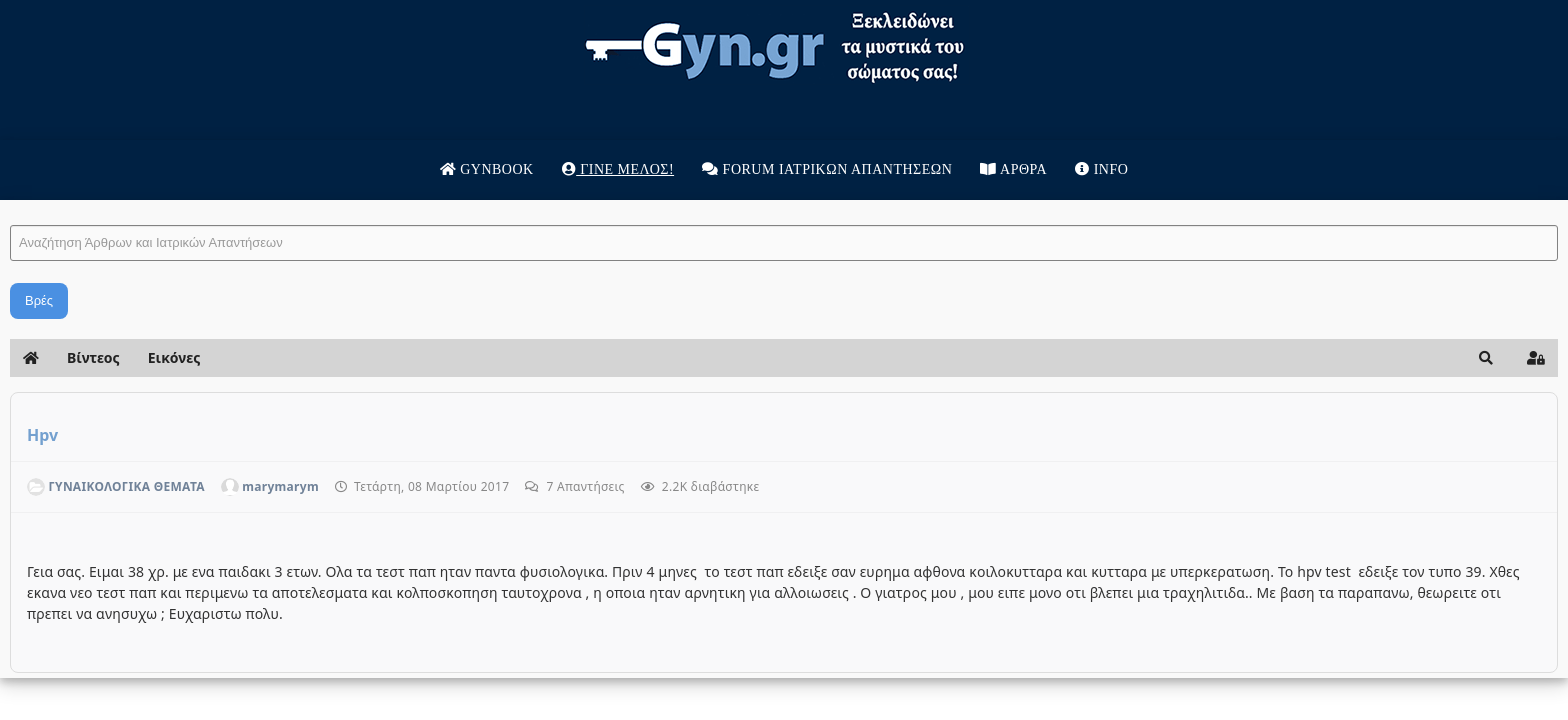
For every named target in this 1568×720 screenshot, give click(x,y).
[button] (1182, 358)
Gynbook (487, 169)
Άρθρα (1013, 169)
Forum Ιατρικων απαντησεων (827, 169)
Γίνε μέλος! (618, 169)
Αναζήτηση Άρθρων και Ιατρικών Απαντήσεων (314, 205)
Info (1101, 169)
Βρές (343, 300)
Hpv (346, 435)
